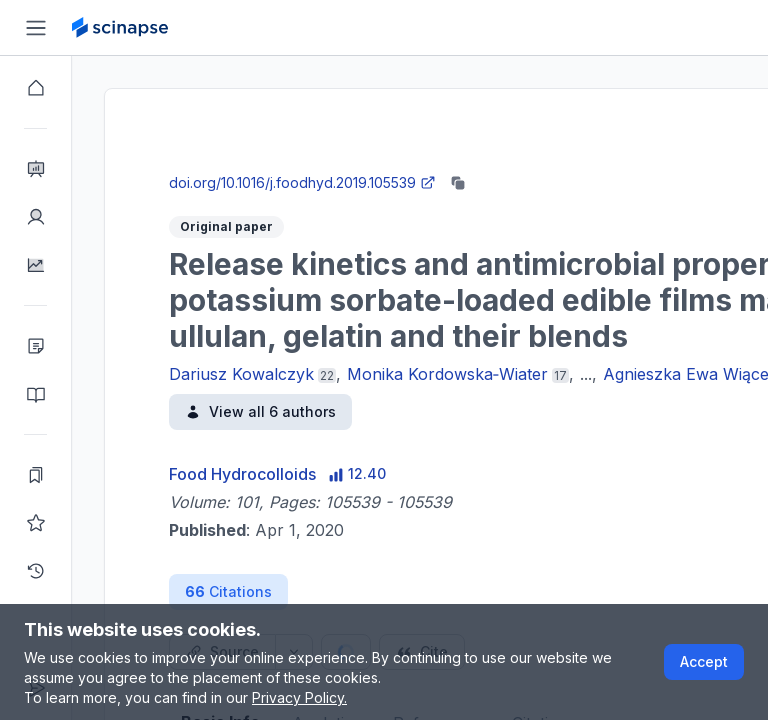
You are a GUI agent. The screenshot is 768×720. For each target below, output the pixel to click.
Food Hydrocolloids (242, 474)
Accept (704, 661)
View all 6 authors (260, 411)
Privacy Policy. (299, 697)
